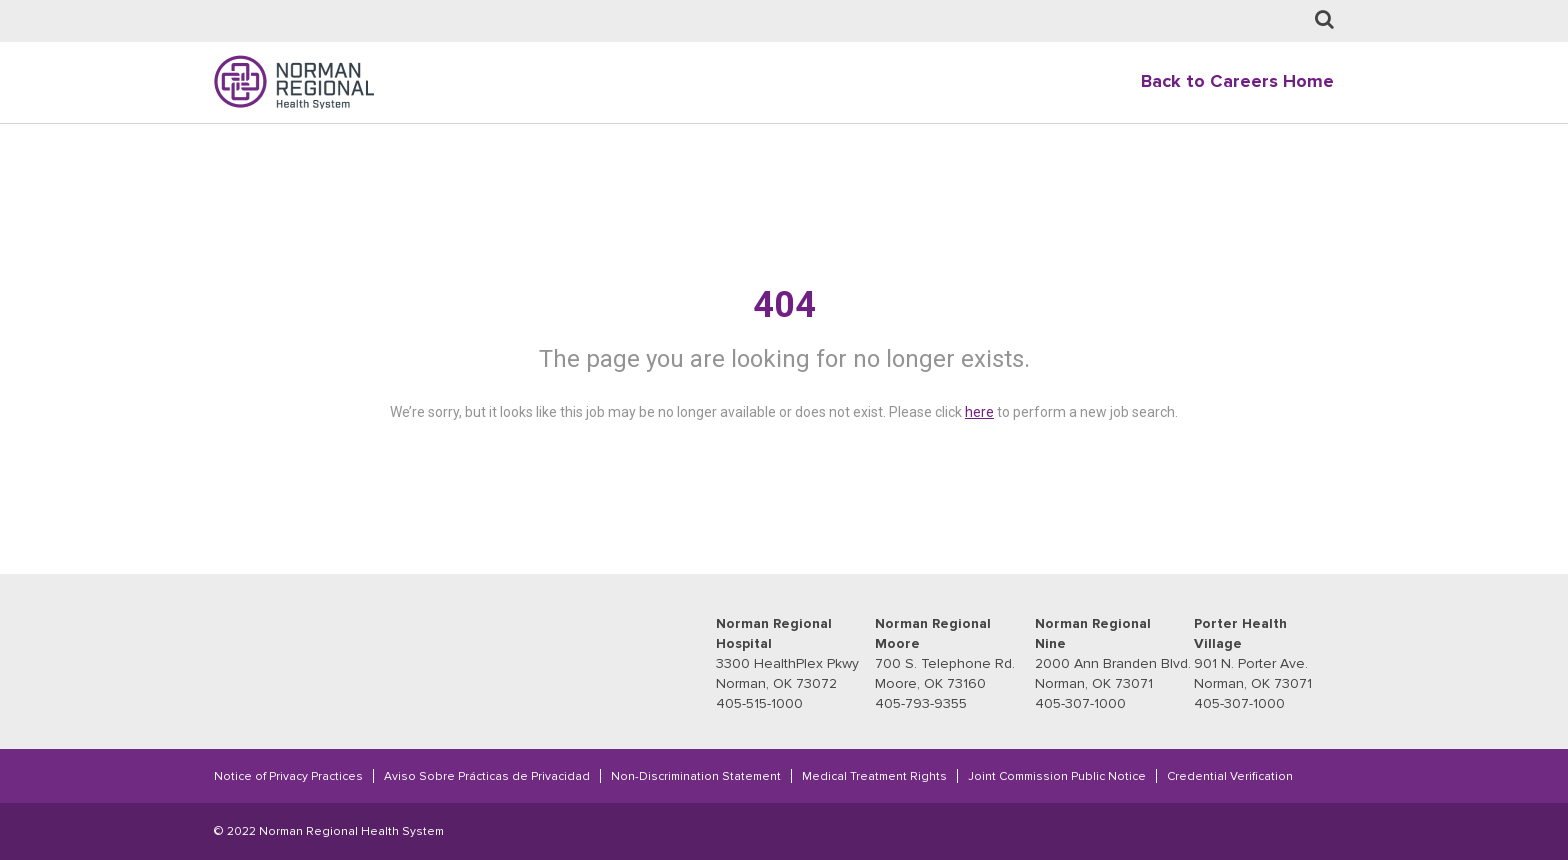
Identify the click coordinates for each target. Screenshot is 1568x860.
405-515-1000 (759, 703)
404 (784, 305)
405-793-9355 (921, 703)
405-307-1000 (1080, 703)
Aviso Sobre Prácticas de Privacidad (487, 776)
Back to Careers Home (1237, 81)
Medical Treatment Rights (874, 776)
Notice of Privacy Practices (288, 776)
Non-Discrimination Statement (696, 776)
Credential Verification (1230, 776)
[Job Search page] (1324, 20)
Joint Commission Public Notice (1057, 776)
